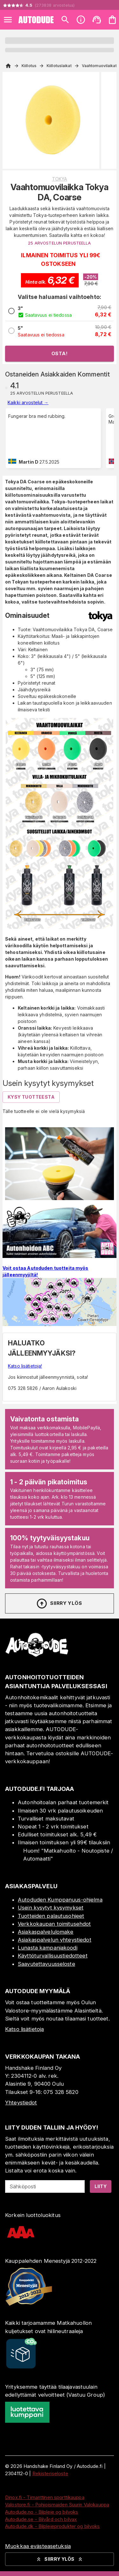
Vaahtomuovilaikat (99, 65)
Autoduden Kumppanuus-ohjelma (60, 1899)
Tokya (59, 179)
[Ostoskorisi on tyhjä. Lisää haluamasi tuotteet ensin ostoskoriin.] (112, 19)
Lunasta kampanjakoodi (47, 1947)
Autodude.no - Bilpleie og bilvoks (41, 2512)
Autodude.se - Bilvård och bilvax (41, 2519)
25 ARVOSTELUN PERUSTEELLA (59, 243)
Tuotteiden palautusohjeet (51, 1916)
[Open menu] (8, 20)
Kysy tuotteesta (31, 1097)
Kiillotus (29, 65)
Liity (101, 2186)
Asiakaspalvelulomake (46, 1932)
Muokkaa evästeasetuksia (38, 2546)
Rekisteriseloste (50, 2473)
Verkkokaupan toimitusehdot (54, 1924)
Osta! (59, 353)
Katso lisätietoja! (25, 1366)
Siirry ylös (59, 1604)
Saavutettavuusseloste (46, 1964)
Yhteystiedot (21, 2102)
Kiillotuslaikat (59, 65)
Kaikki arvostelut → (28, 402)
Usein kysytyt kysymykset (50, 1907)
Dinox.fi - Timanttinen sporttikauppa (44, 2497)
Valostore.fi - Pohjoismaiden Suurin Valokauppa (57, 2505)
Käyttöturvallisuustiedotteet (53, 1955)
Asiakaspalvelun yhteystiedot (54, 1940)
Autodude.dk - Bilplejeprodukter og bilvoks (52, 2526)
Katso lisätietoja (24, 2029)
